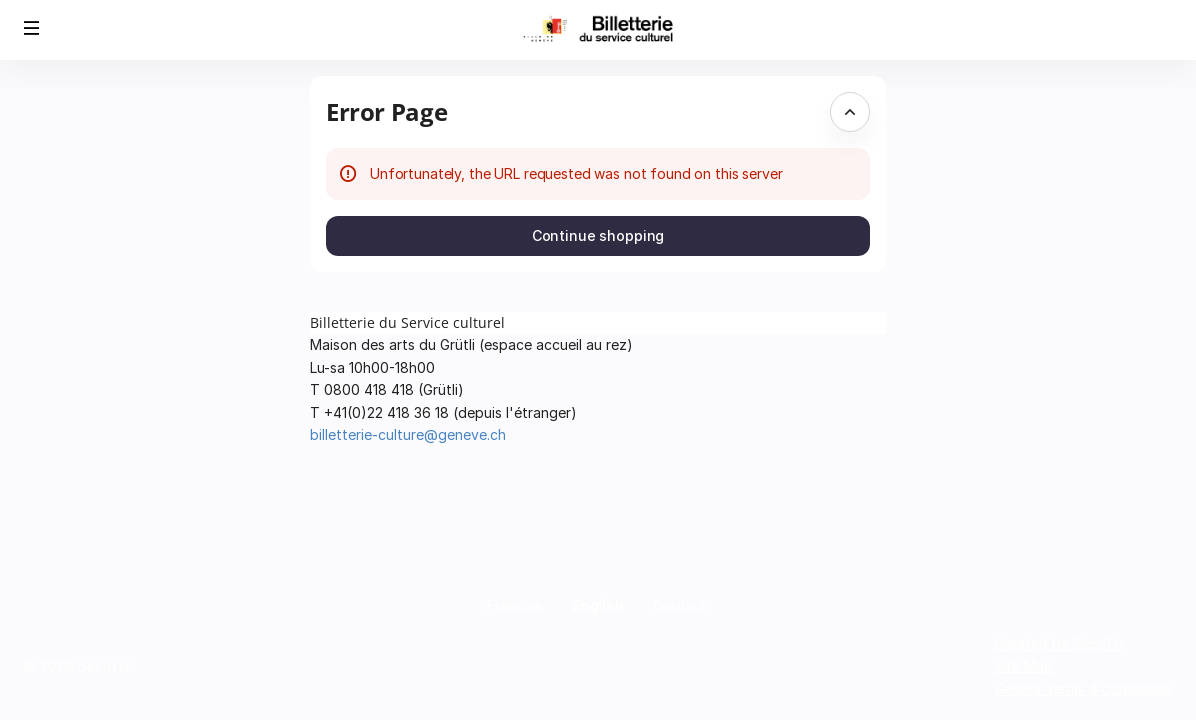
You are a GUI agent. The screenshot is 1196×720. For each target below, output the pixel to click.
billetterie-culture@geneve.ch (408, 434)
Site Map (1023, 665)
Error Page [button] (386, 111)
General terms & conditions (1083, 688)
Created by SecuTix (1060, 643)
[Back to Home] (598, 30)
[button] (32, 28)
